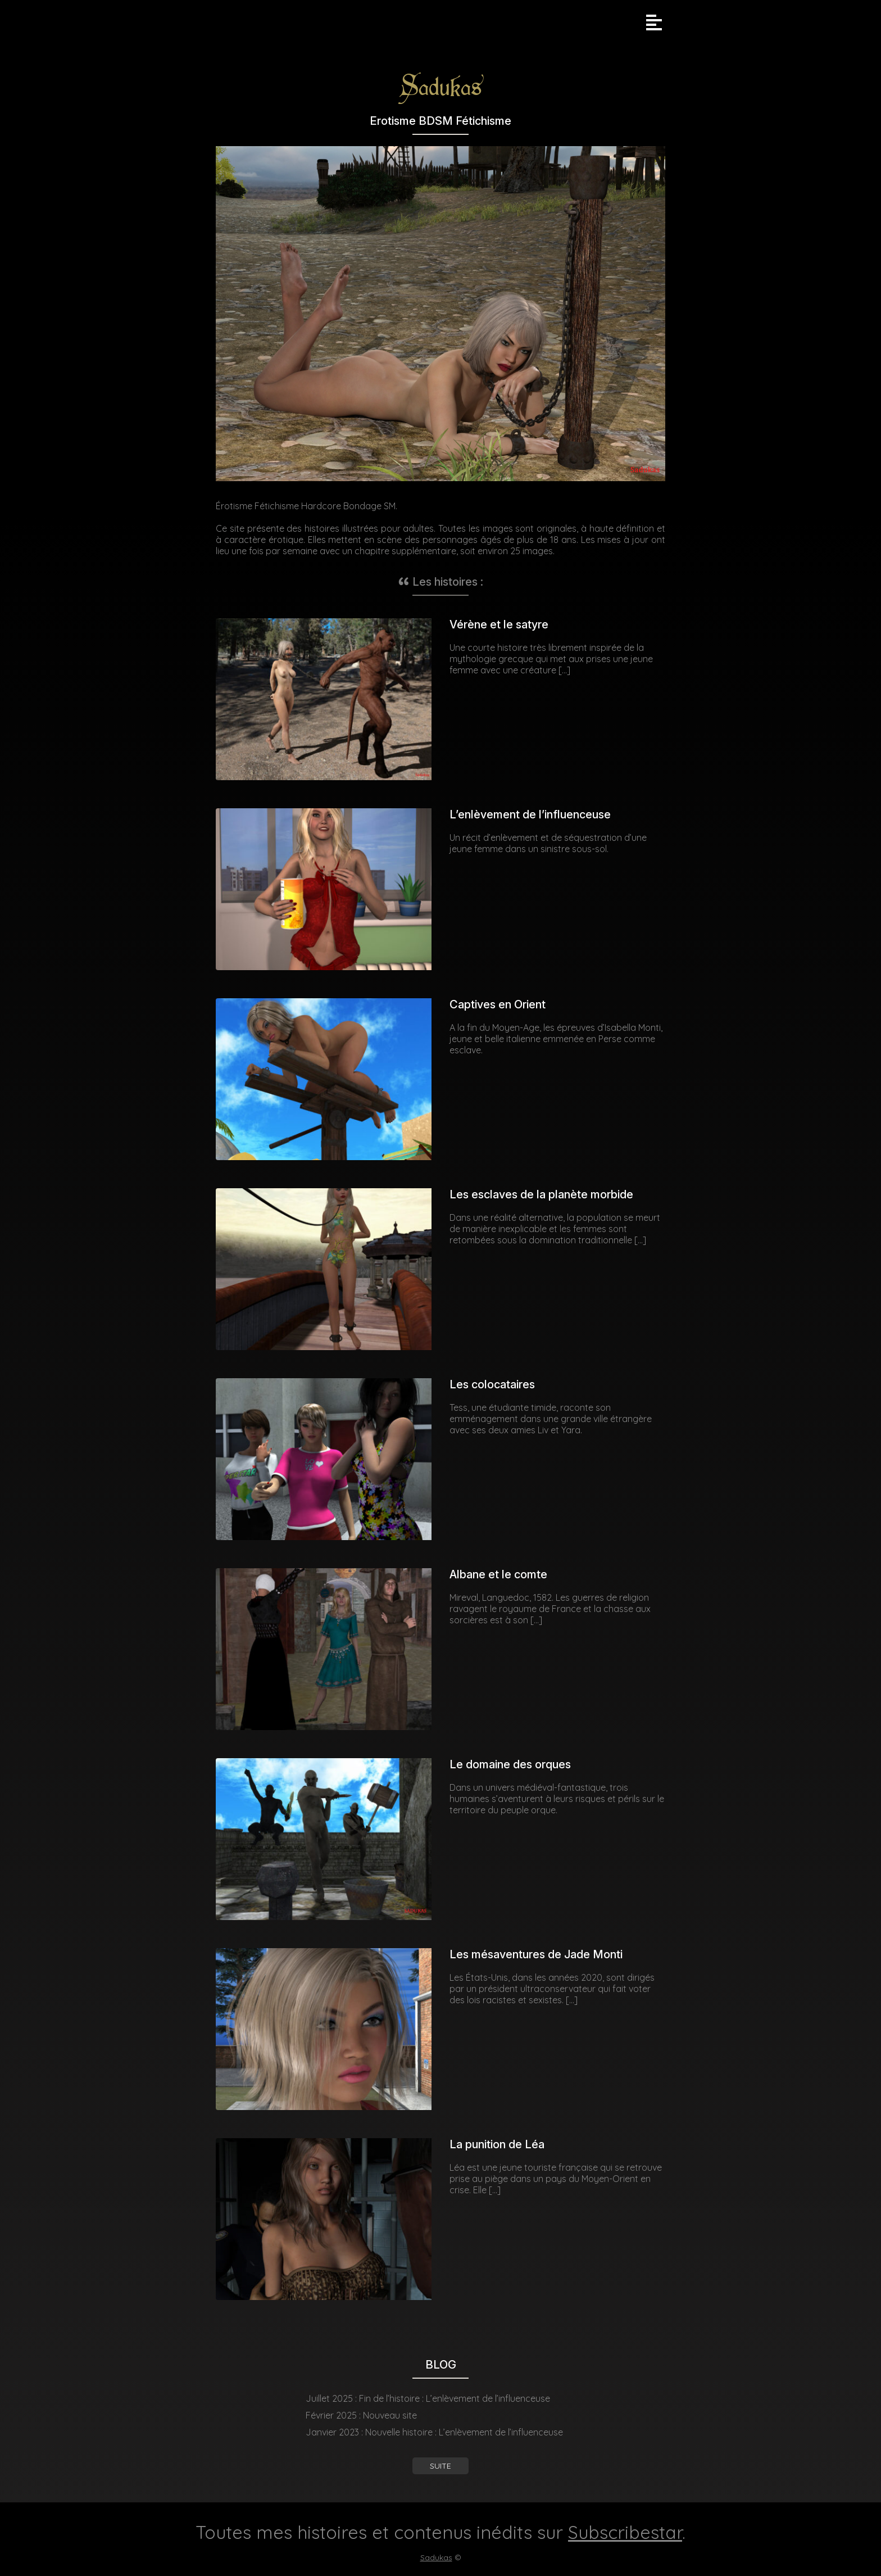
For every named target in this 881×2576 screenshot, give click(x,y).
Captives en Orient (497, 1004)
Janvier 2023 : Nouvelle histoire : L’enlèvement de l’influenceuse (434, 2432)
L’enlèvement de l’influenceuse (530, 814)
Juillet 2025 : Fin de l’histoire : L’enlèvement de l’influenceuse (428, 2398)
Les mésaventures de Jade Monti (536, 1954)
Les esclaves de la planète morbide (541, 1194)
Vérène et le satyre (498, 624)
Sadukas (436, 2557)
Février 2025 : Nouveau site (361, 2415)
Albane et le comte (498, 1574)
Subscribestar (625, 2532)
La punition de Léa (496, 2144)
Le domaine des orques (510, 1764)
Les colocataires (492, 1384)
